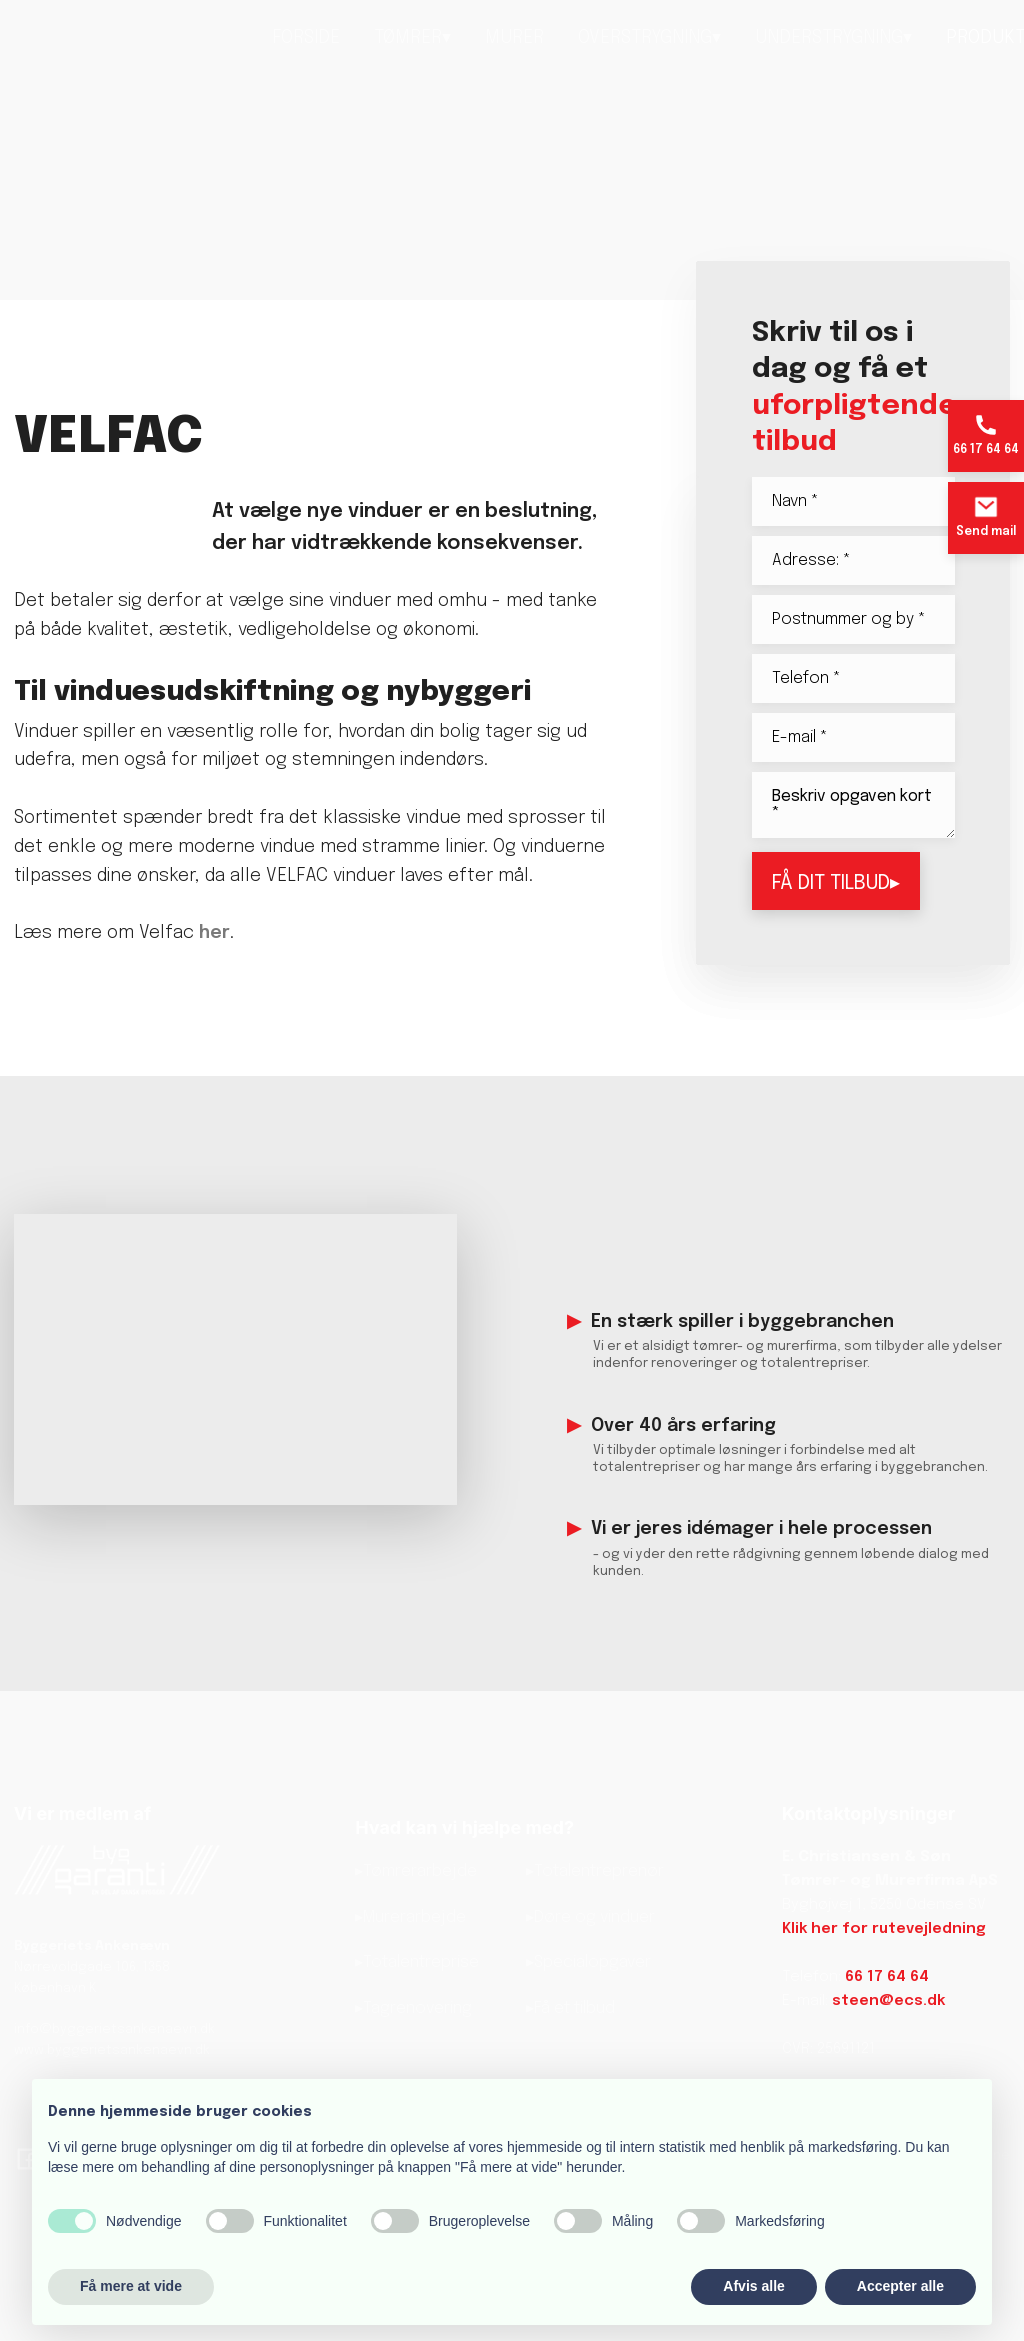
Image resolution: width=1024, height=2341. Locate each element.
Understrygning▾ (833, 38)
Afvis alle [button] (753, 2286)
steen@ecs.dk (888, 2001)
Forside (306, 38)
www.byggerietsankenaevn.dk (112, 2050)
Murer (514, 38)
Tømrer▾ (412, 38)
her (214, 933)
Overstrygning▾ (649, 38)
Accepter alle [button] (900, 2286)
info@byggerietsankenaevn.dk (114, 2029)
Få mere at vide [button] (131, 2286)
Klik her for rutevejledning (884, 1929)
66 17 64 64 (887, 1977)
